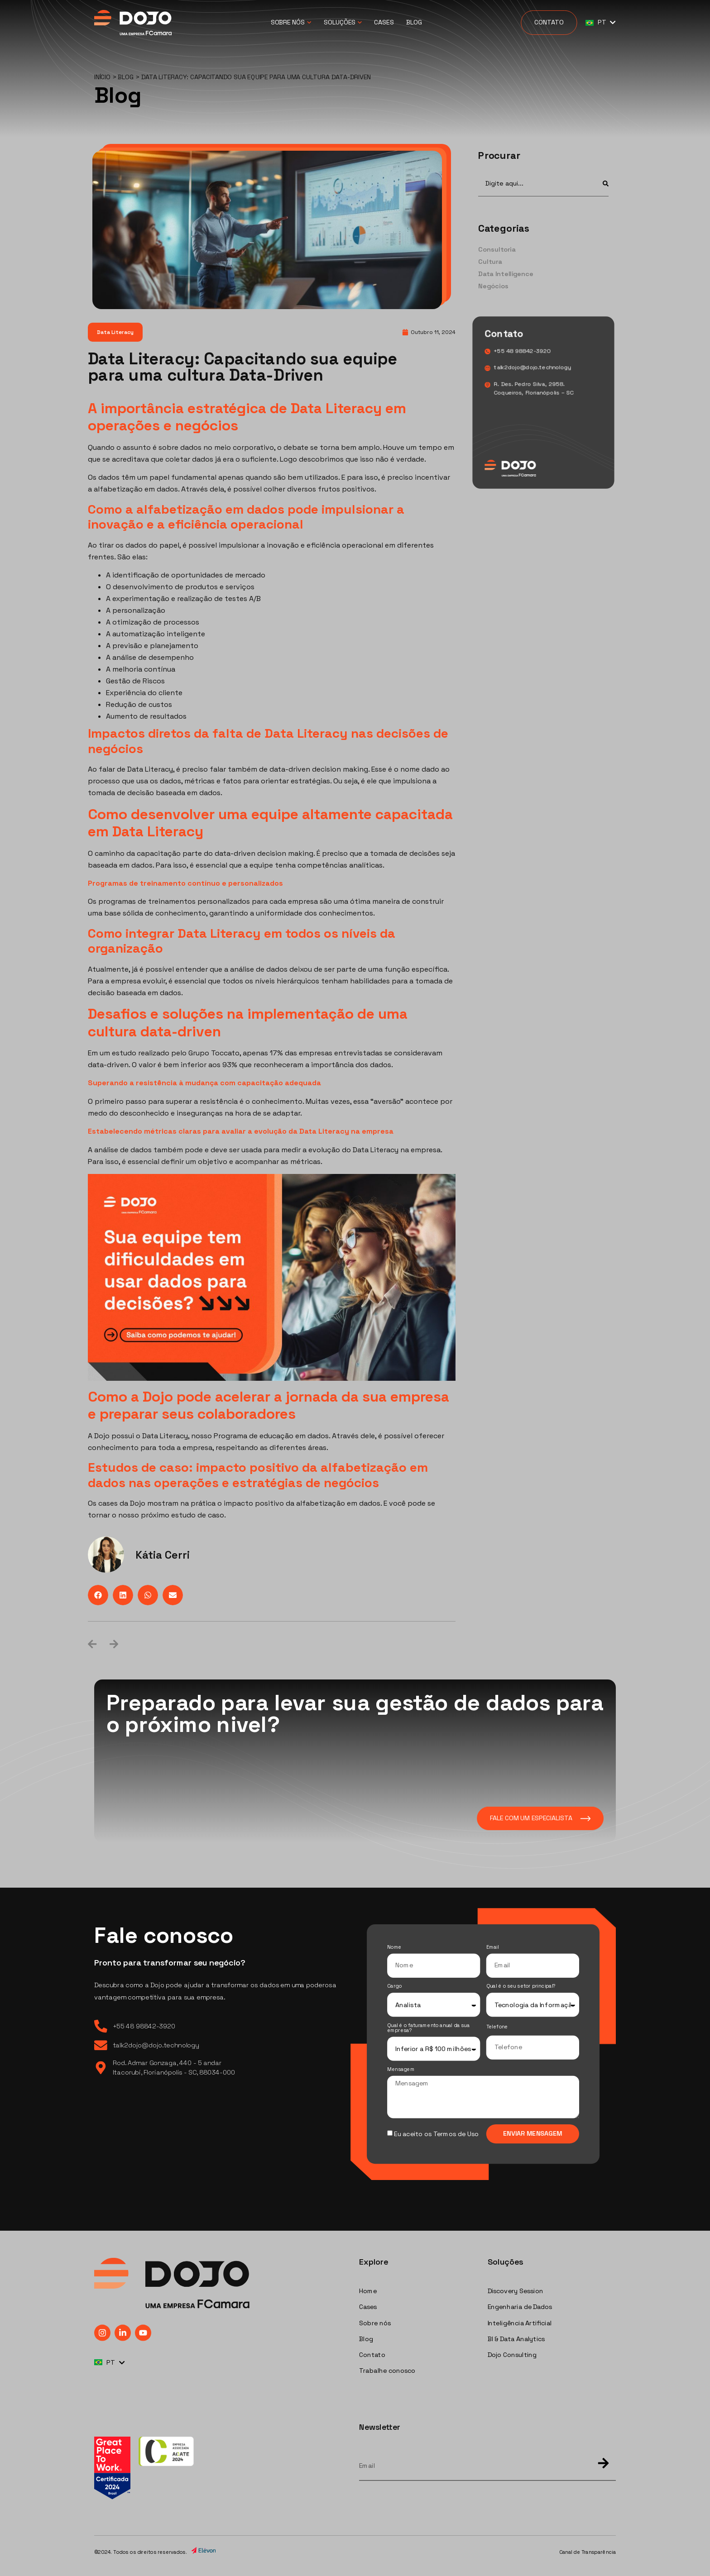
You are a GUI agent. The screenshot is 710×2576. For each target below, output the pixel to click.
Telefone (497, 2027)
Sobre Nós (291, 22)
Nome (394, 1948)
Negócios (493, 286)
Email (492, 1948)
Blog (414, 22)
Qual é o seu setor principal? (521, 1987)
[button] (98, 1595)
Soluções (343, 22)
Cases (383, 22)
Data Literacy (115, 332)
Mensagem (400, 2070)
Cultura (490, 262)
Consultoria (497, 249)
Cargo (394, 1987)
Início (102, 77)
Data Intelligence (505, 274)
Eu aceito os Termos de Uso (436, 2134)
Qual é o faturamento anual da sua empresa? (428, 2028)
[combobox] (534, 183)
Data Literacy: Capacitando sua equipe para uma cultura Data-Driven (242, 367)
